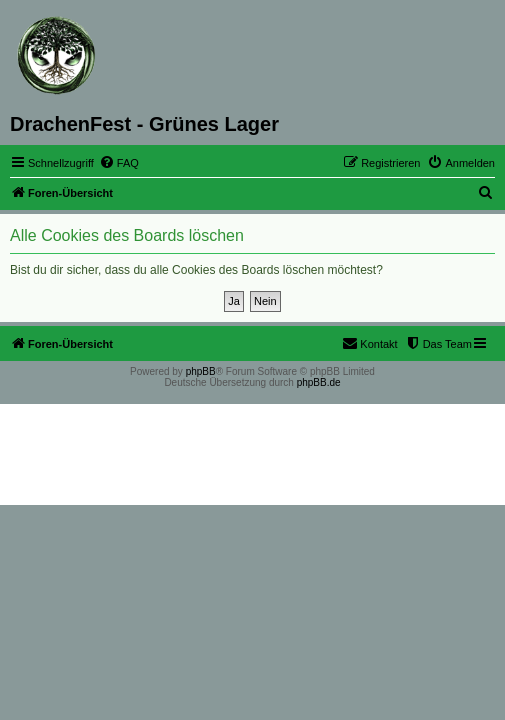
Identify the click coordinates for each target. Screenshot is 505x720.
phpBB (201, 371)
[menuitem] (119, 163)
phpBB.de (319, 382)
